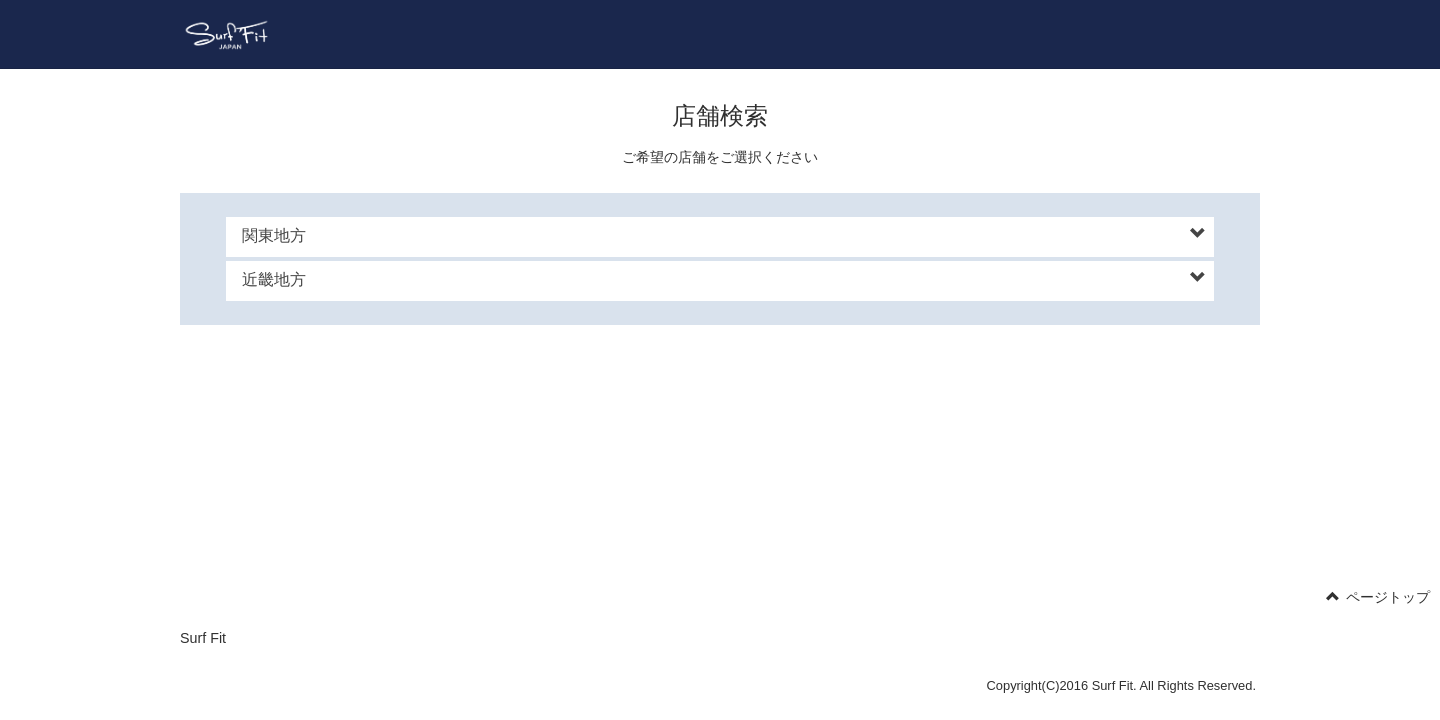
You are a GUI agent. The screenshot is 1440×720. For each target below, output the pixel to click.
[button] (724, 236)
